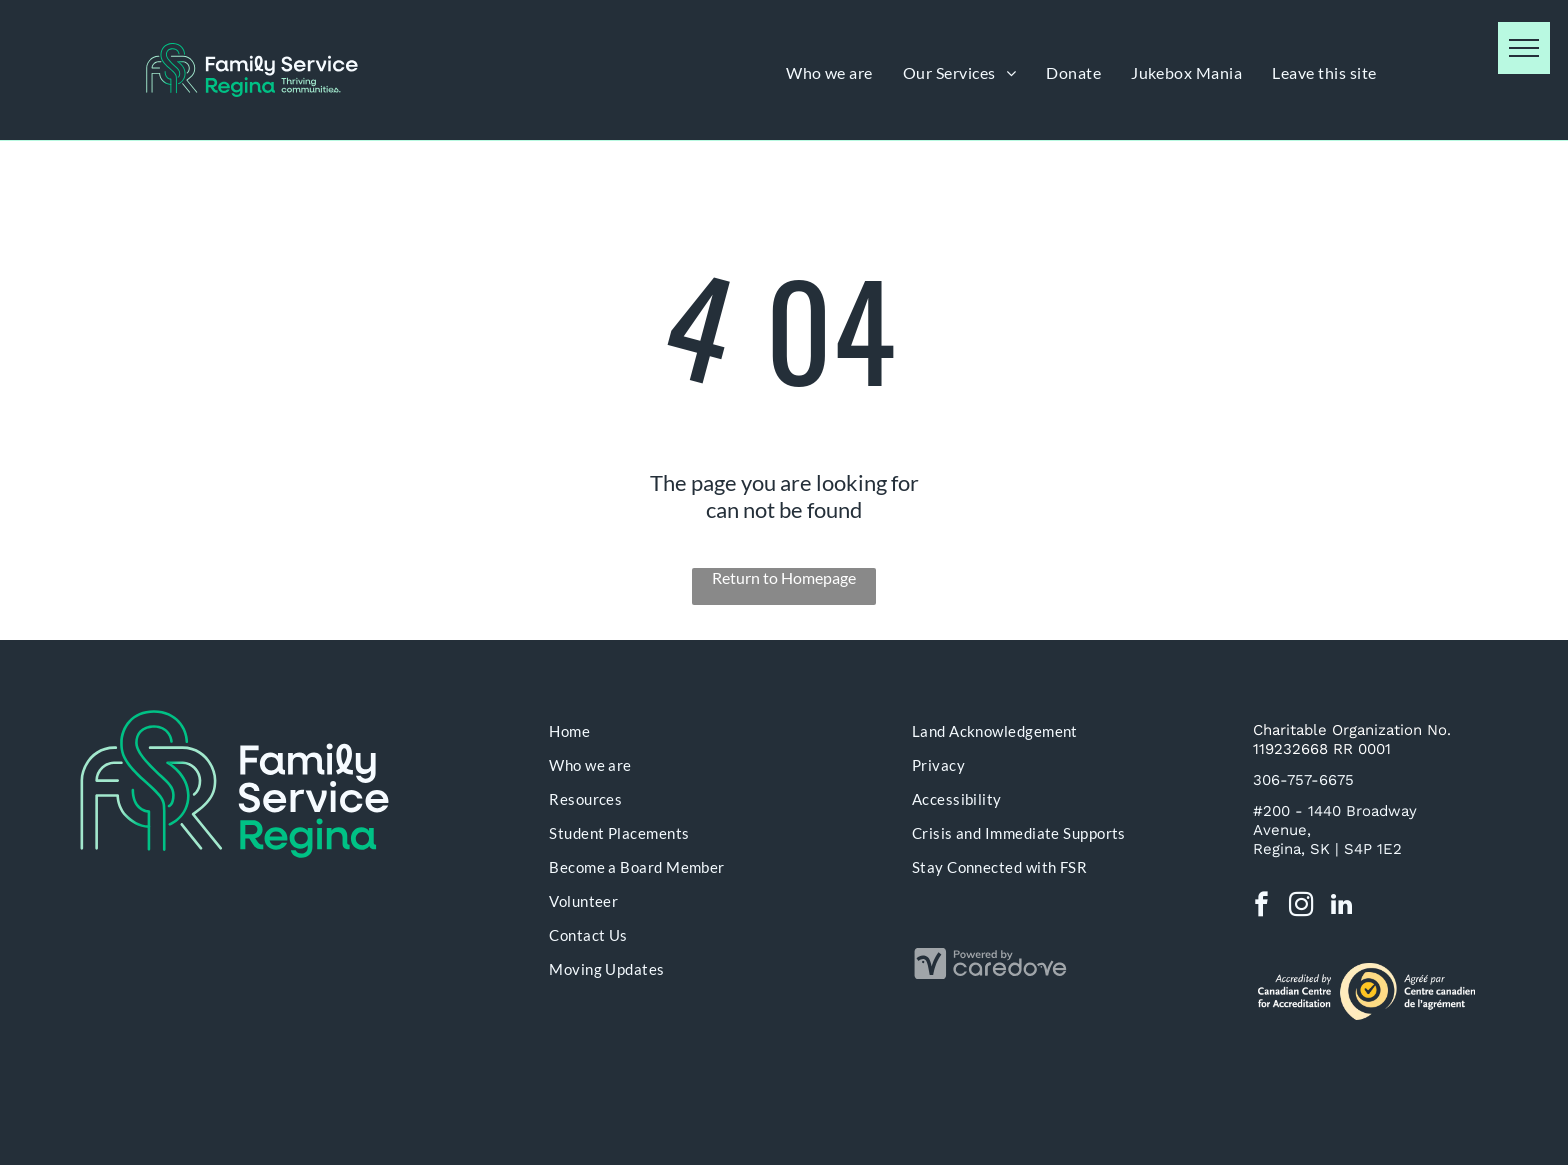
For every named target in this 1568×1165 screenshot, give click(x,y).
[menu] (1524, 48)
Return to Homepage (784, 577)
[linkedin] (1341, 907)
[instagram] (1301, 907)
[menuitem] (829, 72)
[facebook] (1261, 907)
